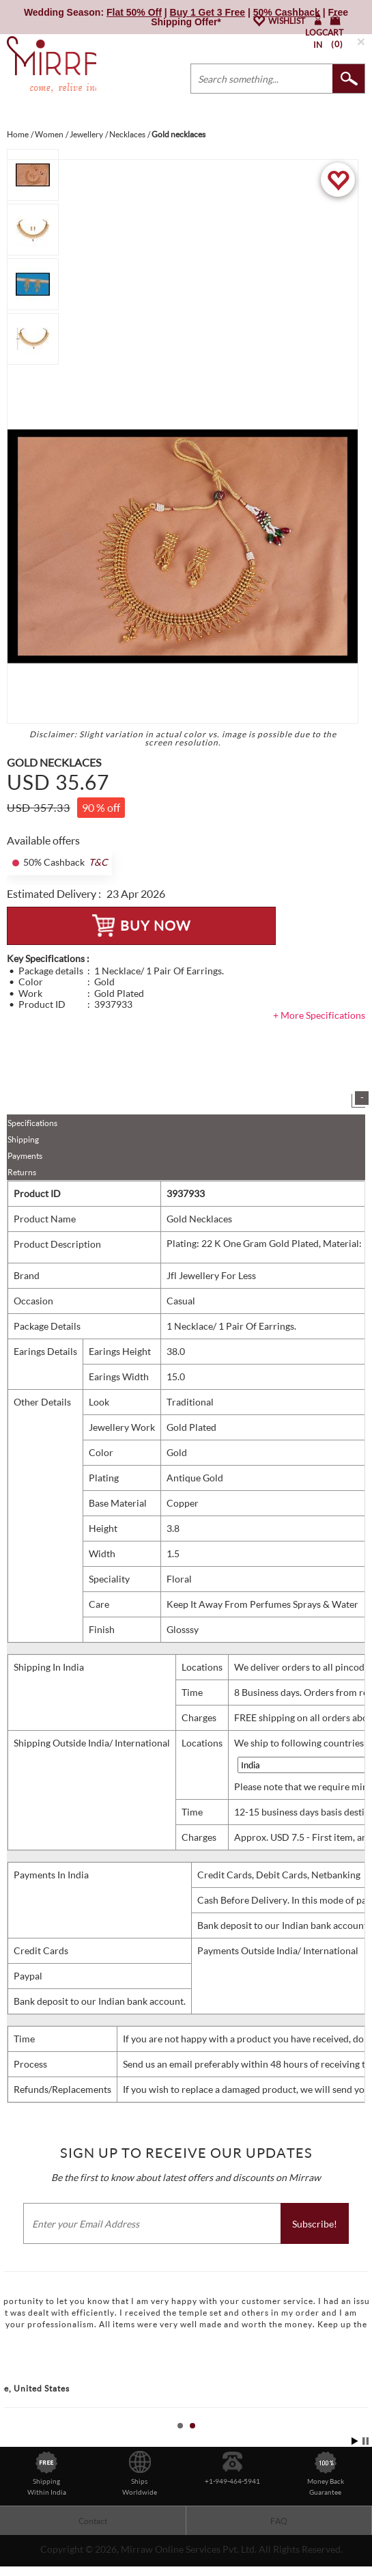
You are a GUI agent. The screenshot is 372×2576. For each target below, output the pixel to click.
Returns (22, 1172)
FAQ (278, 2521)
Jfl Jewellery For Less (211, 1275)
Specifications (32, 1123)
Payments (25, 1156)
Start (355, 2441)
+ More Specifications (319, 1015)
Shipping (23, 1139)
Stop (365, 2441)
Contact (92, 2521)
